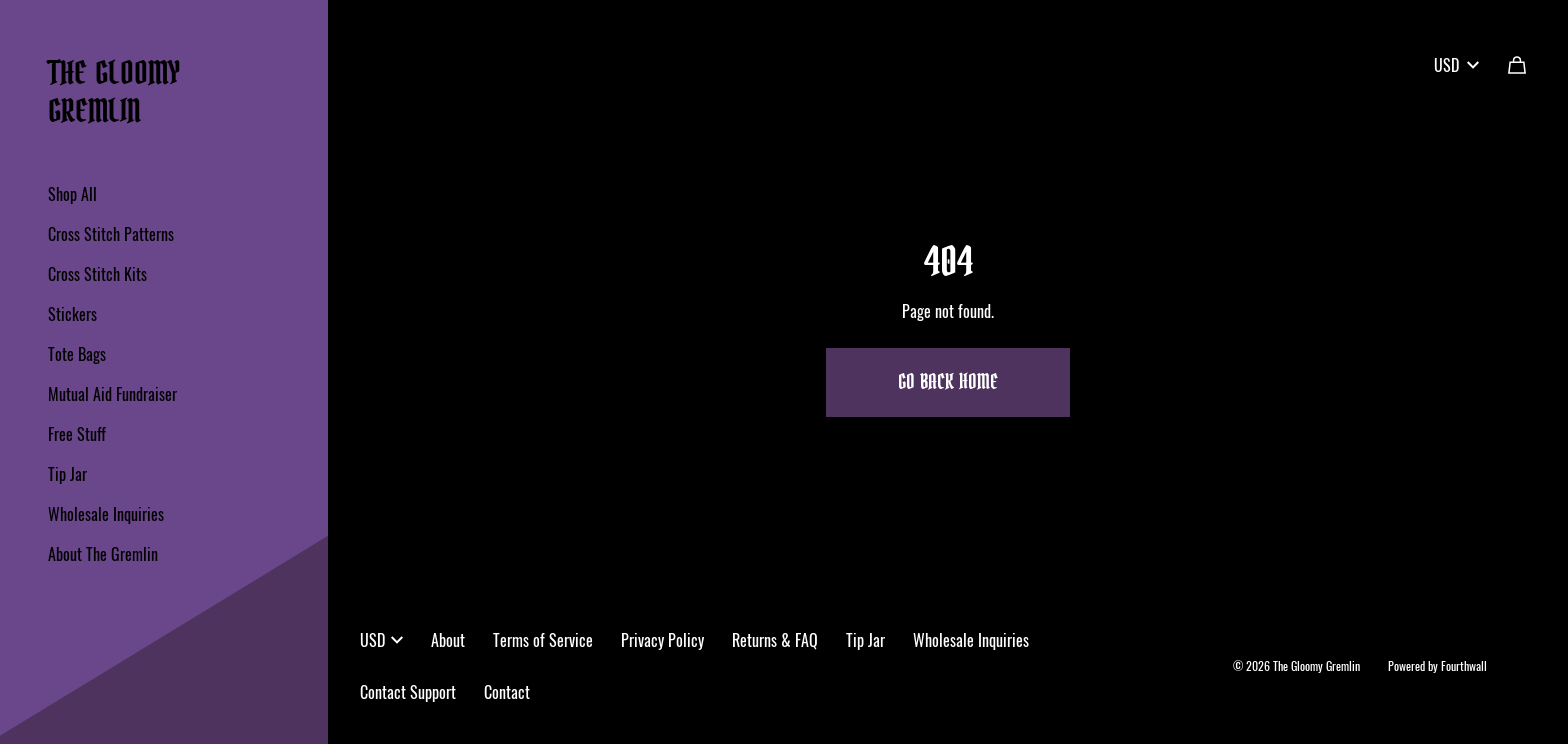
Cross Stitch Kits (97, 274)
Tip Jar (67, 474)
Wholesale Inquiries (106, 514)
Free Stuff (77, 434)
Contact (507, 692)
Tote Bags (77, 354)
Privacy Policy (662, 640)
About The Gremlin (103, 554)
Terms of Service (543, 640)
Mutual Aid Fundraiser (112, 394)
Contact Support (408, 692)
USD (1456, 65)
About (448, 640)
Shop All (72, 194)
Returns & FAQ (775, 640)
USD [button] (381, 640)
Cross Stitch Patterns (111, 234)
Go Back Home (948, 383)
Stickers (72, 314)
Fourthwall (1464, 665)
